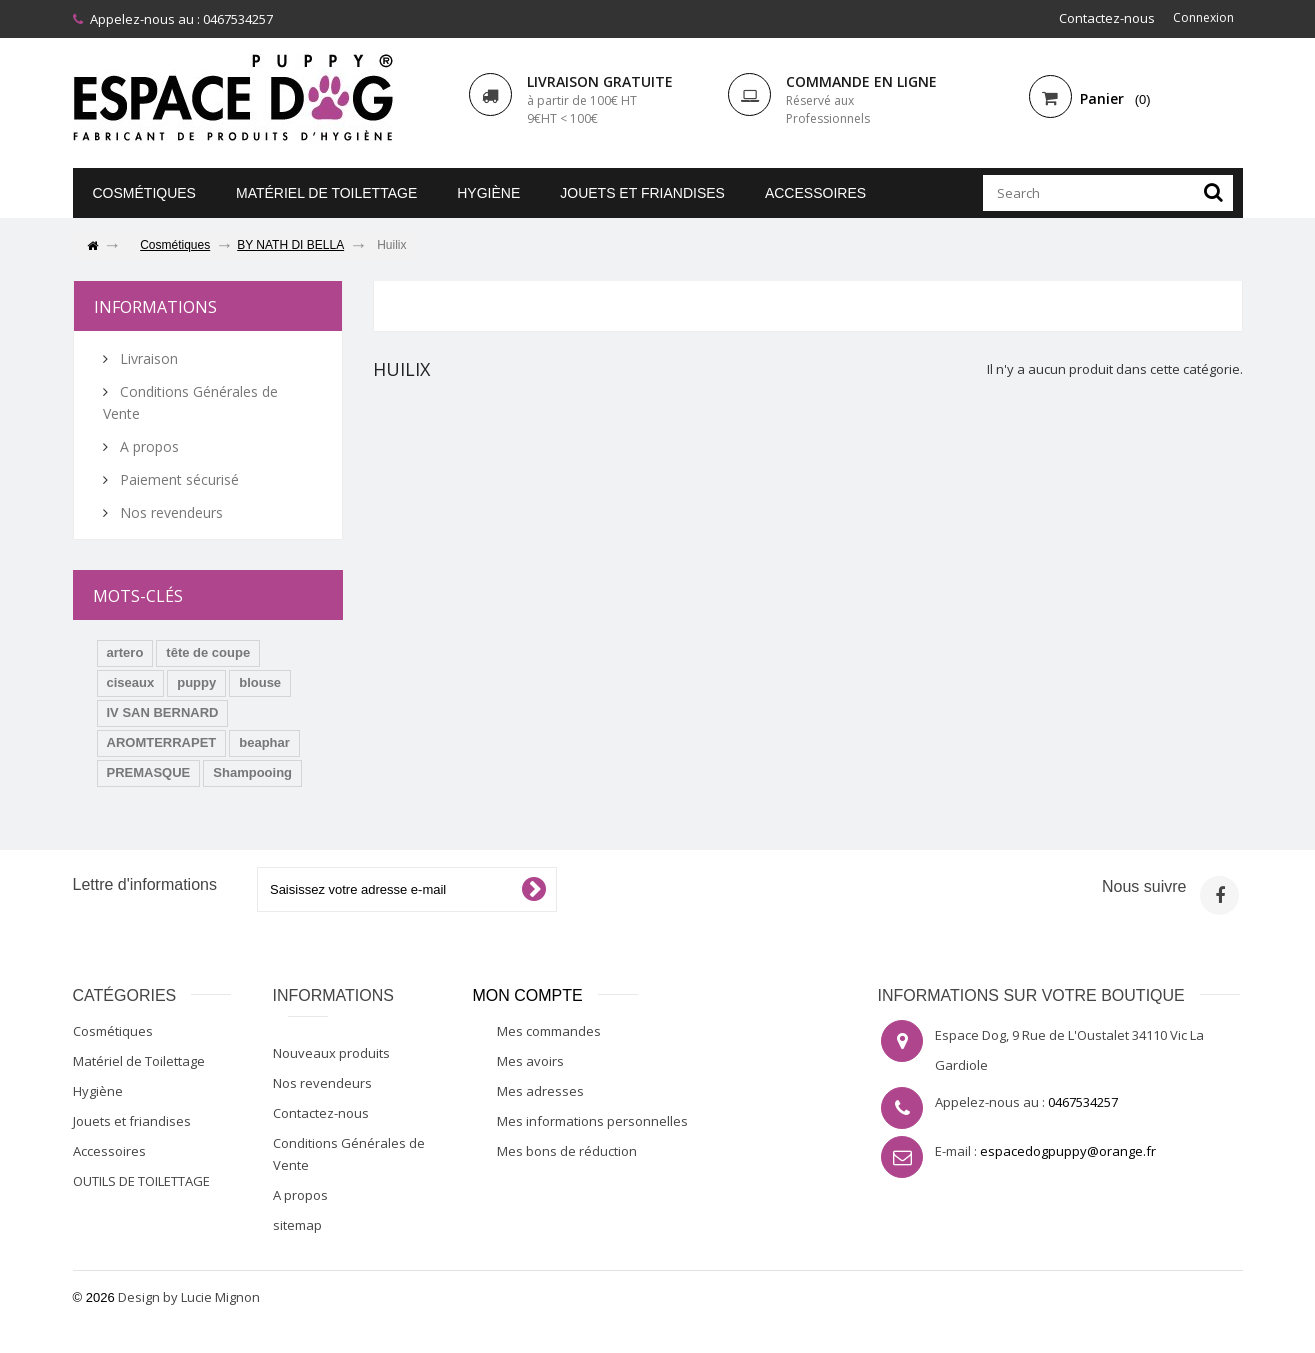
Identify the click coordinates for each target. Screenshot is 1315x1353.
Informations (155, 307)
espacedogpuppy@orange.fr (1068, 1151)
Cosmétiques (144, 193)
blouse (260, 682)
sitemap (297, 1225)
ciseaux (131, 682)
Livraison (147, 358)
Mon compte (528, 995)
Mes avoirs (530, 1061)
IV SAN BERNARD (163, 712)
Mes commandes (549, 1031)
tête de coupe (208, 652)
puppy (196, 682)
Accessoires (815, 193)
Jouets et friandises (642, 193)
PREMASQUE (149, 772)
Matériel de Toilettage (326, 193)
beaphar (264, 742)
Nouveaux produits (331, 1053)
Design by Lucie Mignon (189, 1297)
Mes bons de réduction (567, 1151)
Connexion (1201, 18)
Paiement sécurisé (177, 479)
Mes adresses (540, 1091)
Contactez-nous (1102, 18)
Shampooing (252, 772)
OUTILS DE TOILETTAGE (141, 1181)
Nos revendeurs (169, 512)
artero (125, 652)
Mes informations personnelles (592, 1121)
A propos (147, 446)
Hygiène (488, 193)
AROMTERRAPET (162, 742)
